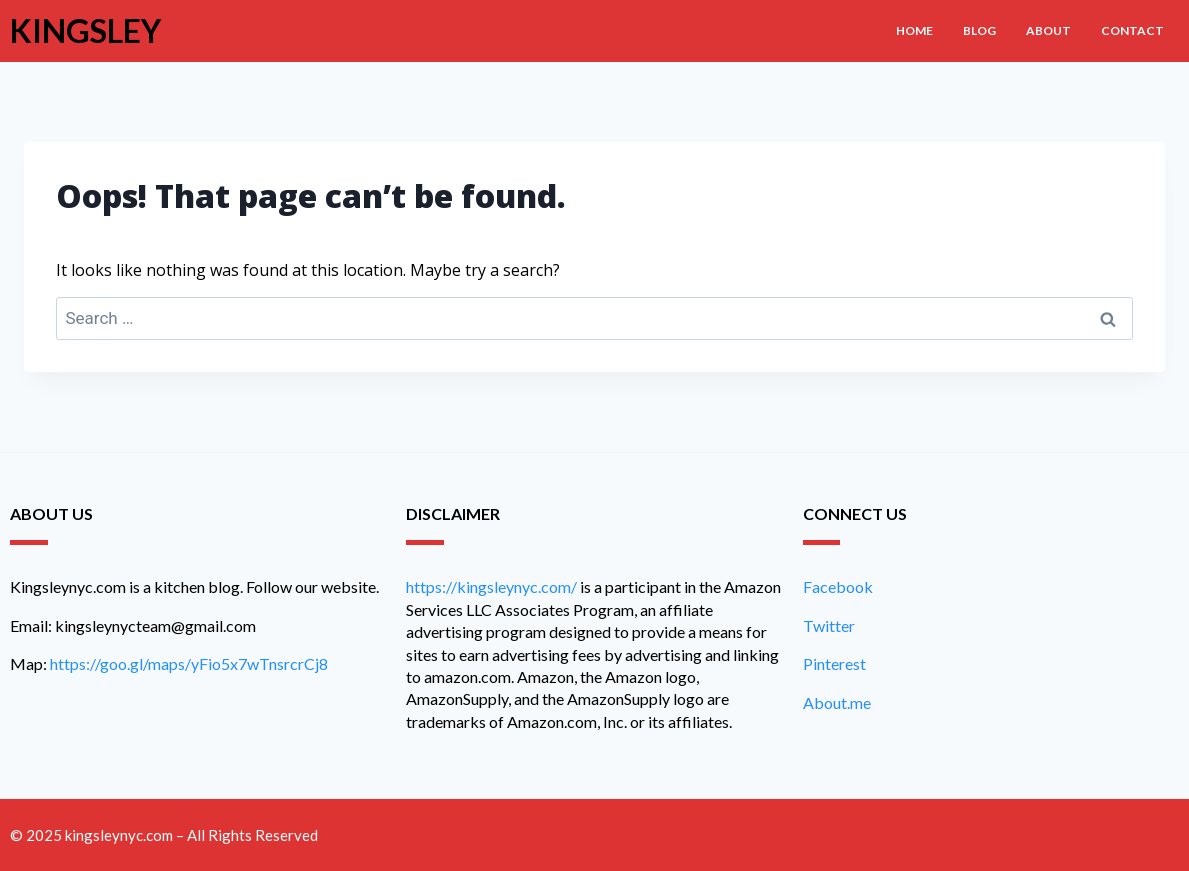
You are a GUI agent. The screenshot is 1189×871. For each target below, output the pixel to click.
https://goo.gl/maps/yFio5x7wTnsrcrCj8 (189, 663)
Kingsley (85, 30)
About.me (837, 702)
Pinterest (834, 663)
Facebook (838, 586)
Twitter (829, 625)
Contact (1132, 30)
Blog (979, 30)
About (1048, 30)
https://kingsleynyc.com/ (491, 586)
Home (914, 30)
